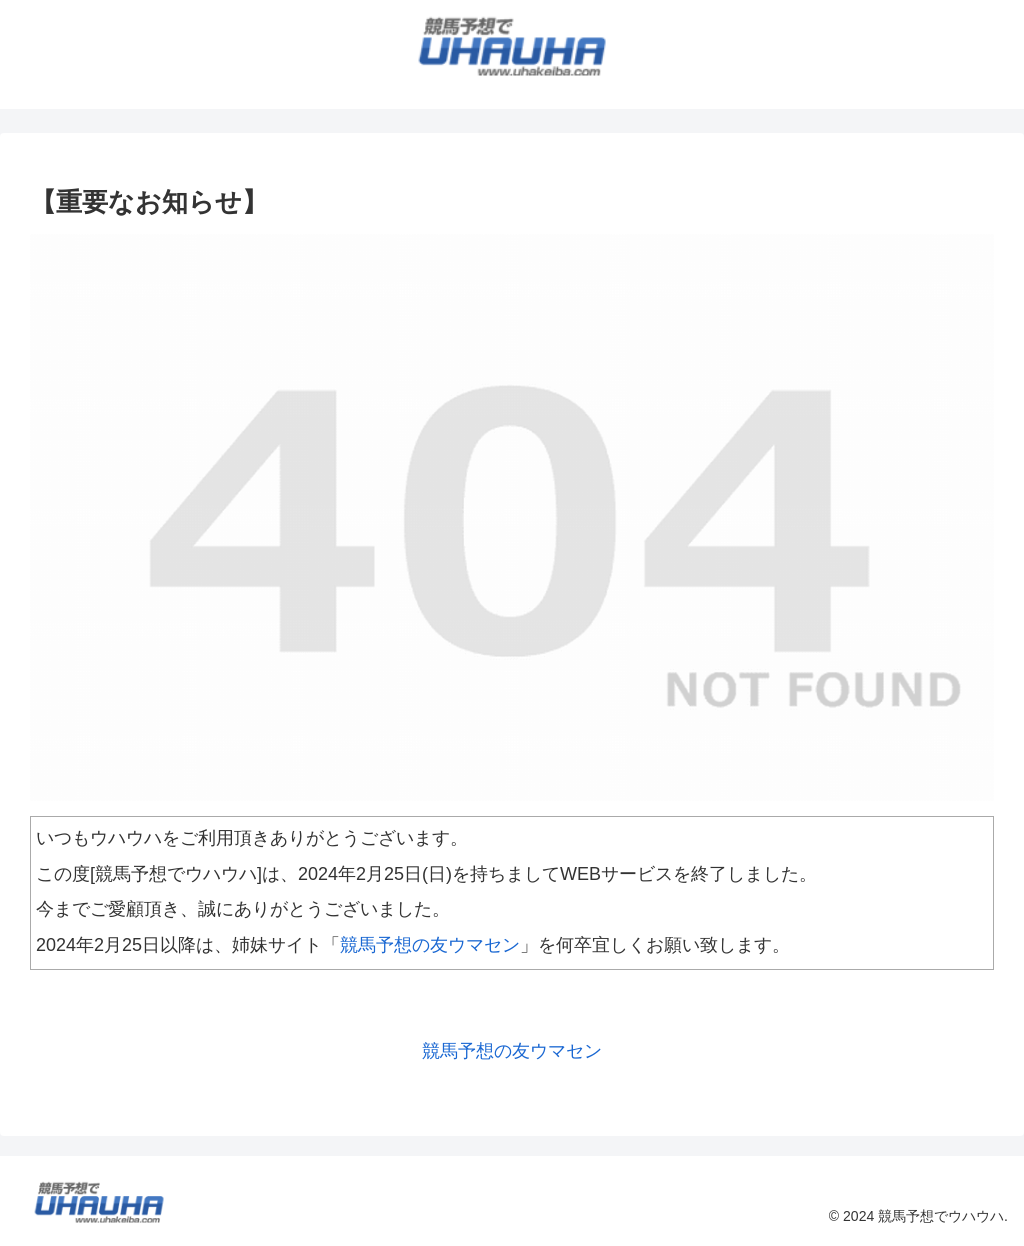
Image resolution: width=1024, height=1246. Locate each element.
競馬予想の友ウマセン (430, 945)
